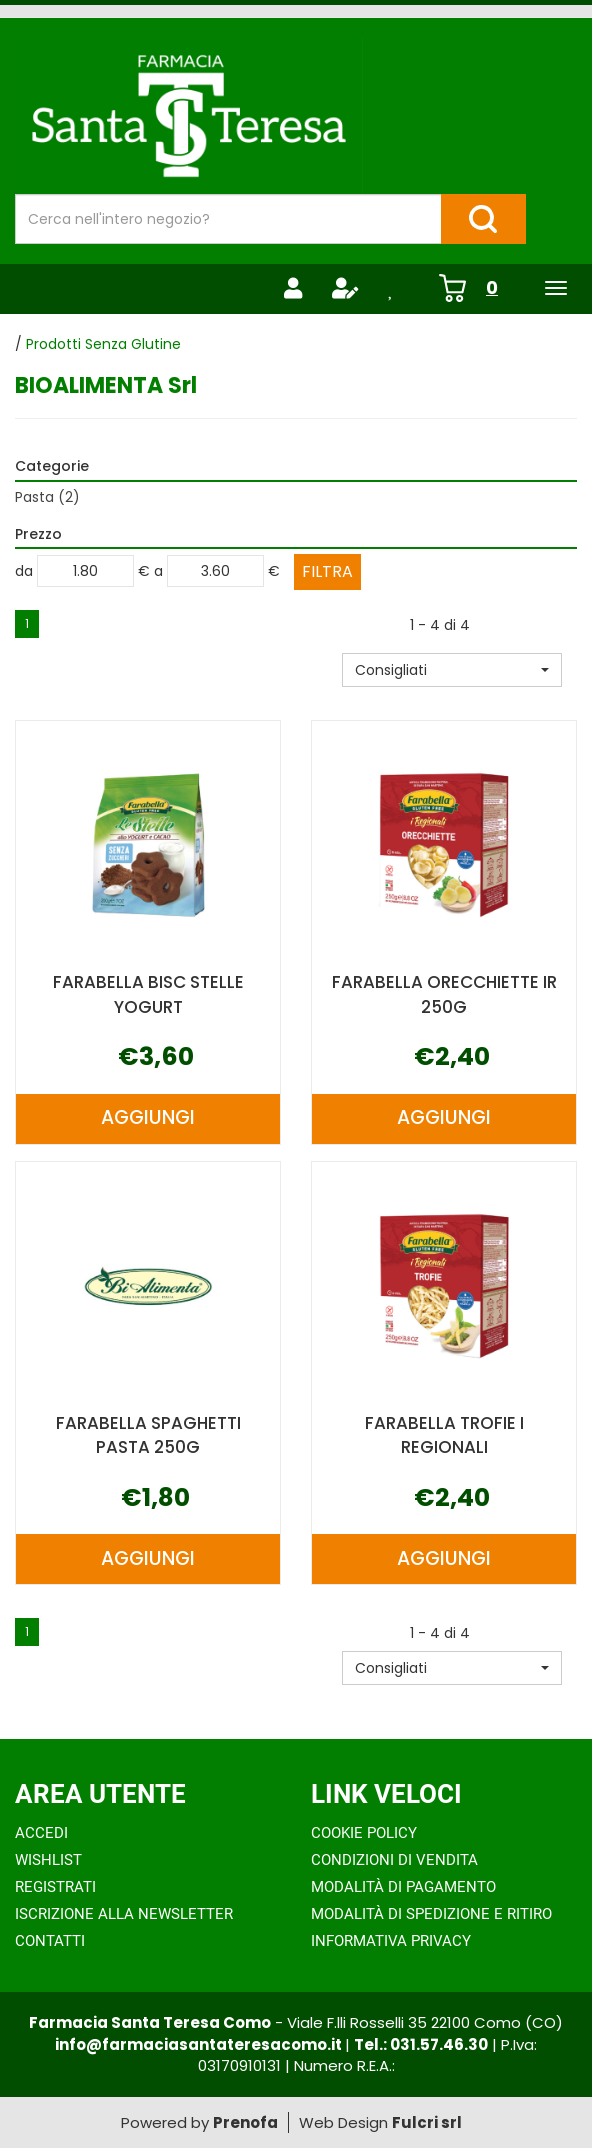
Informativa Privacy (391, 1941)
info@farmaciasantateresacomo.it (200, 2044)
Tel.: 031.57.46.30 (421, 2044)
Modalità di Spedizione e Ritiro (431, 1914)
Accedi (41, 1833)
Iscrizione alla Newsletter (124, 1914)
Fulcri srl (427, 2122)
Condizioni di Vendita (394, 1860)
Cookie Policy (364, 1833)
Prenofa (245, 2122)
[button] (452, 670)
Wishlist (48, 1860)
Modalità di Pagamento (403, 1887)
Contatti (50, 1941)
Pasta (47, 497)
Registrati (55, 1887)
